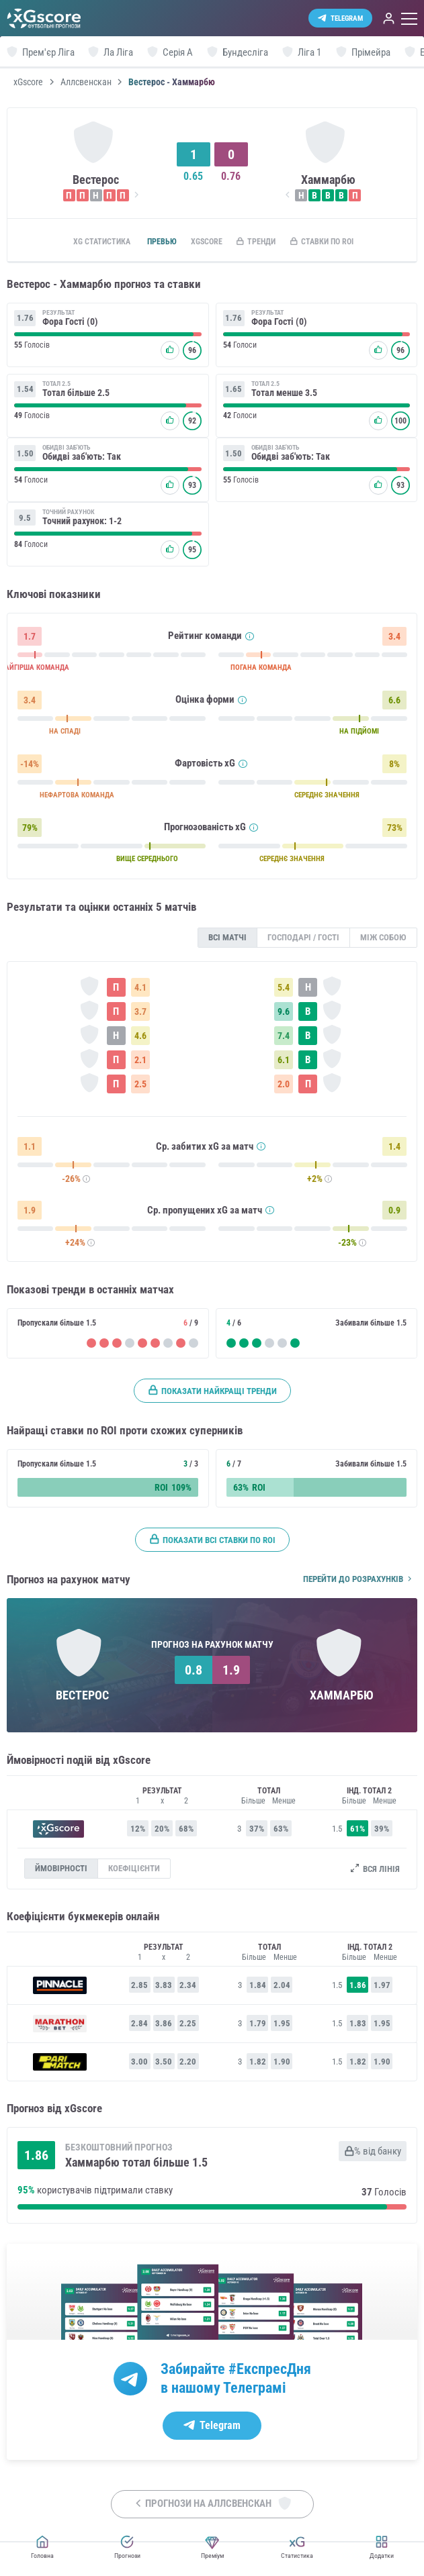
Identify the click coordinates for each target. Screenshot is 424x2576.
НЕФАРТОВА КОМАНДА (77, 797)
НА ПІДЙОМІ (359, 734)
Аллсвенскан (86, 82)
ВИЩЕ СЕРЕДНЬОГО (147, 861)
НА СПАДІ (65, 734)
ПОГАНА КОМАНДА (261, 670)
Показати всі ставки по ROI (212, 1542)
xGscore (28, 82)
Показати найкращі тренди (212, 1393)
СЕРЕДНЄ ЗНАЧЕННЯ (326, 797)
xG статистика (84, 242)
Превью (149, 242)
